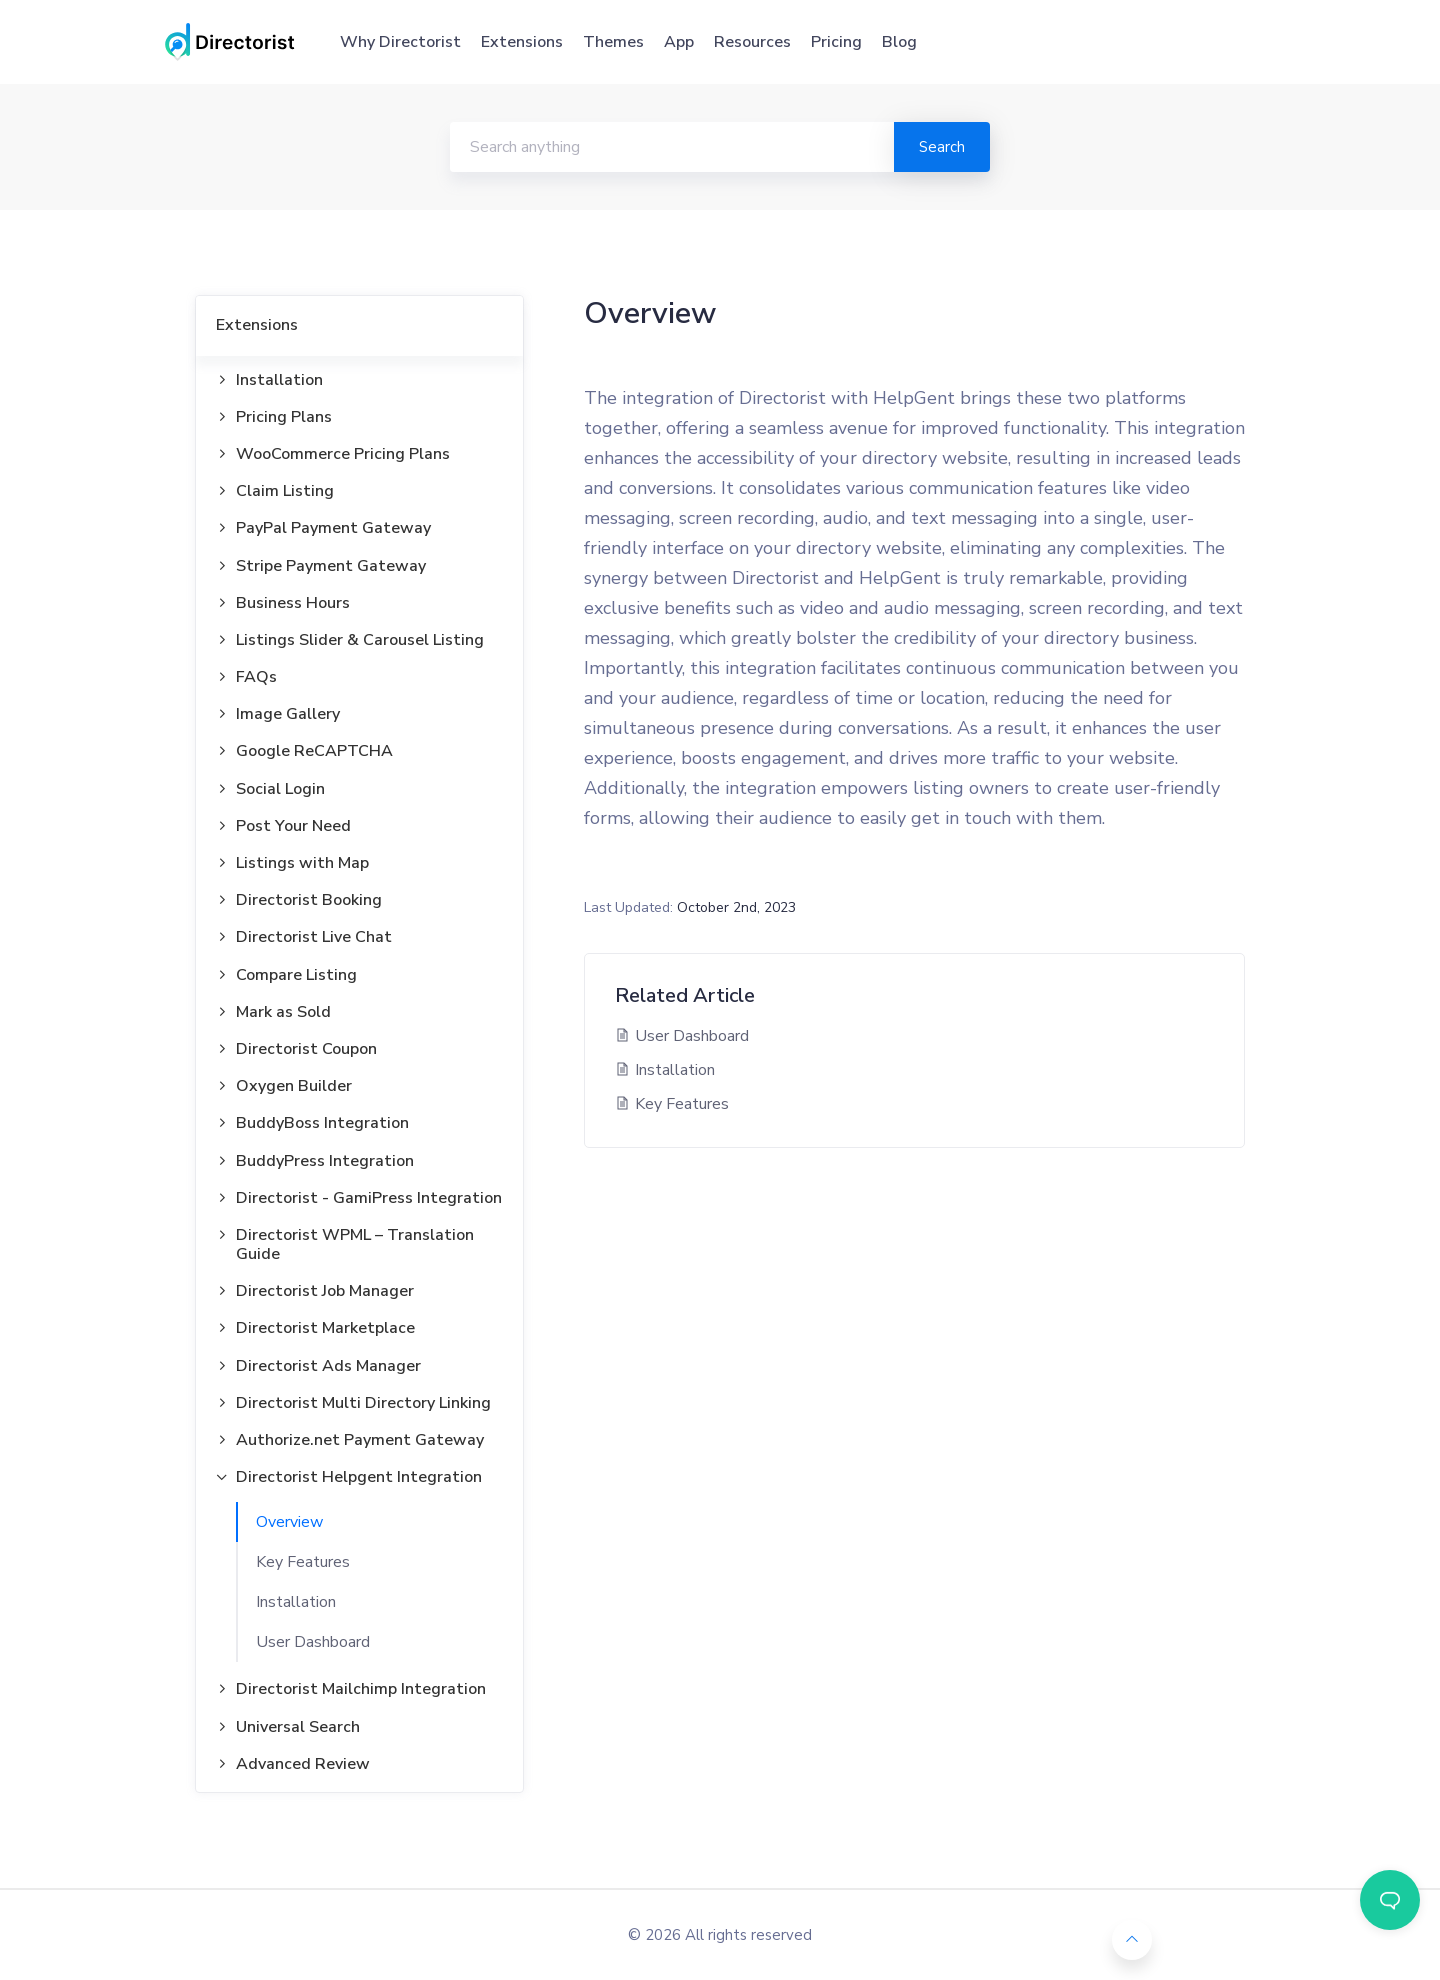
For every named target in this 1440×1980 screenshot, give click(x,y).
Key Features (303, 1562)
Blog (899, 42)
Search (942, 147)
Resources (752, 42)
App (679, 42)
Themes (613, 42)
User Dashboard (313, 1642)
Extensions (522, 42)
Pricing (836, 42)
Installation (296, 1602)
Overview (289, 1522)
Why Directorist (400, 42)
